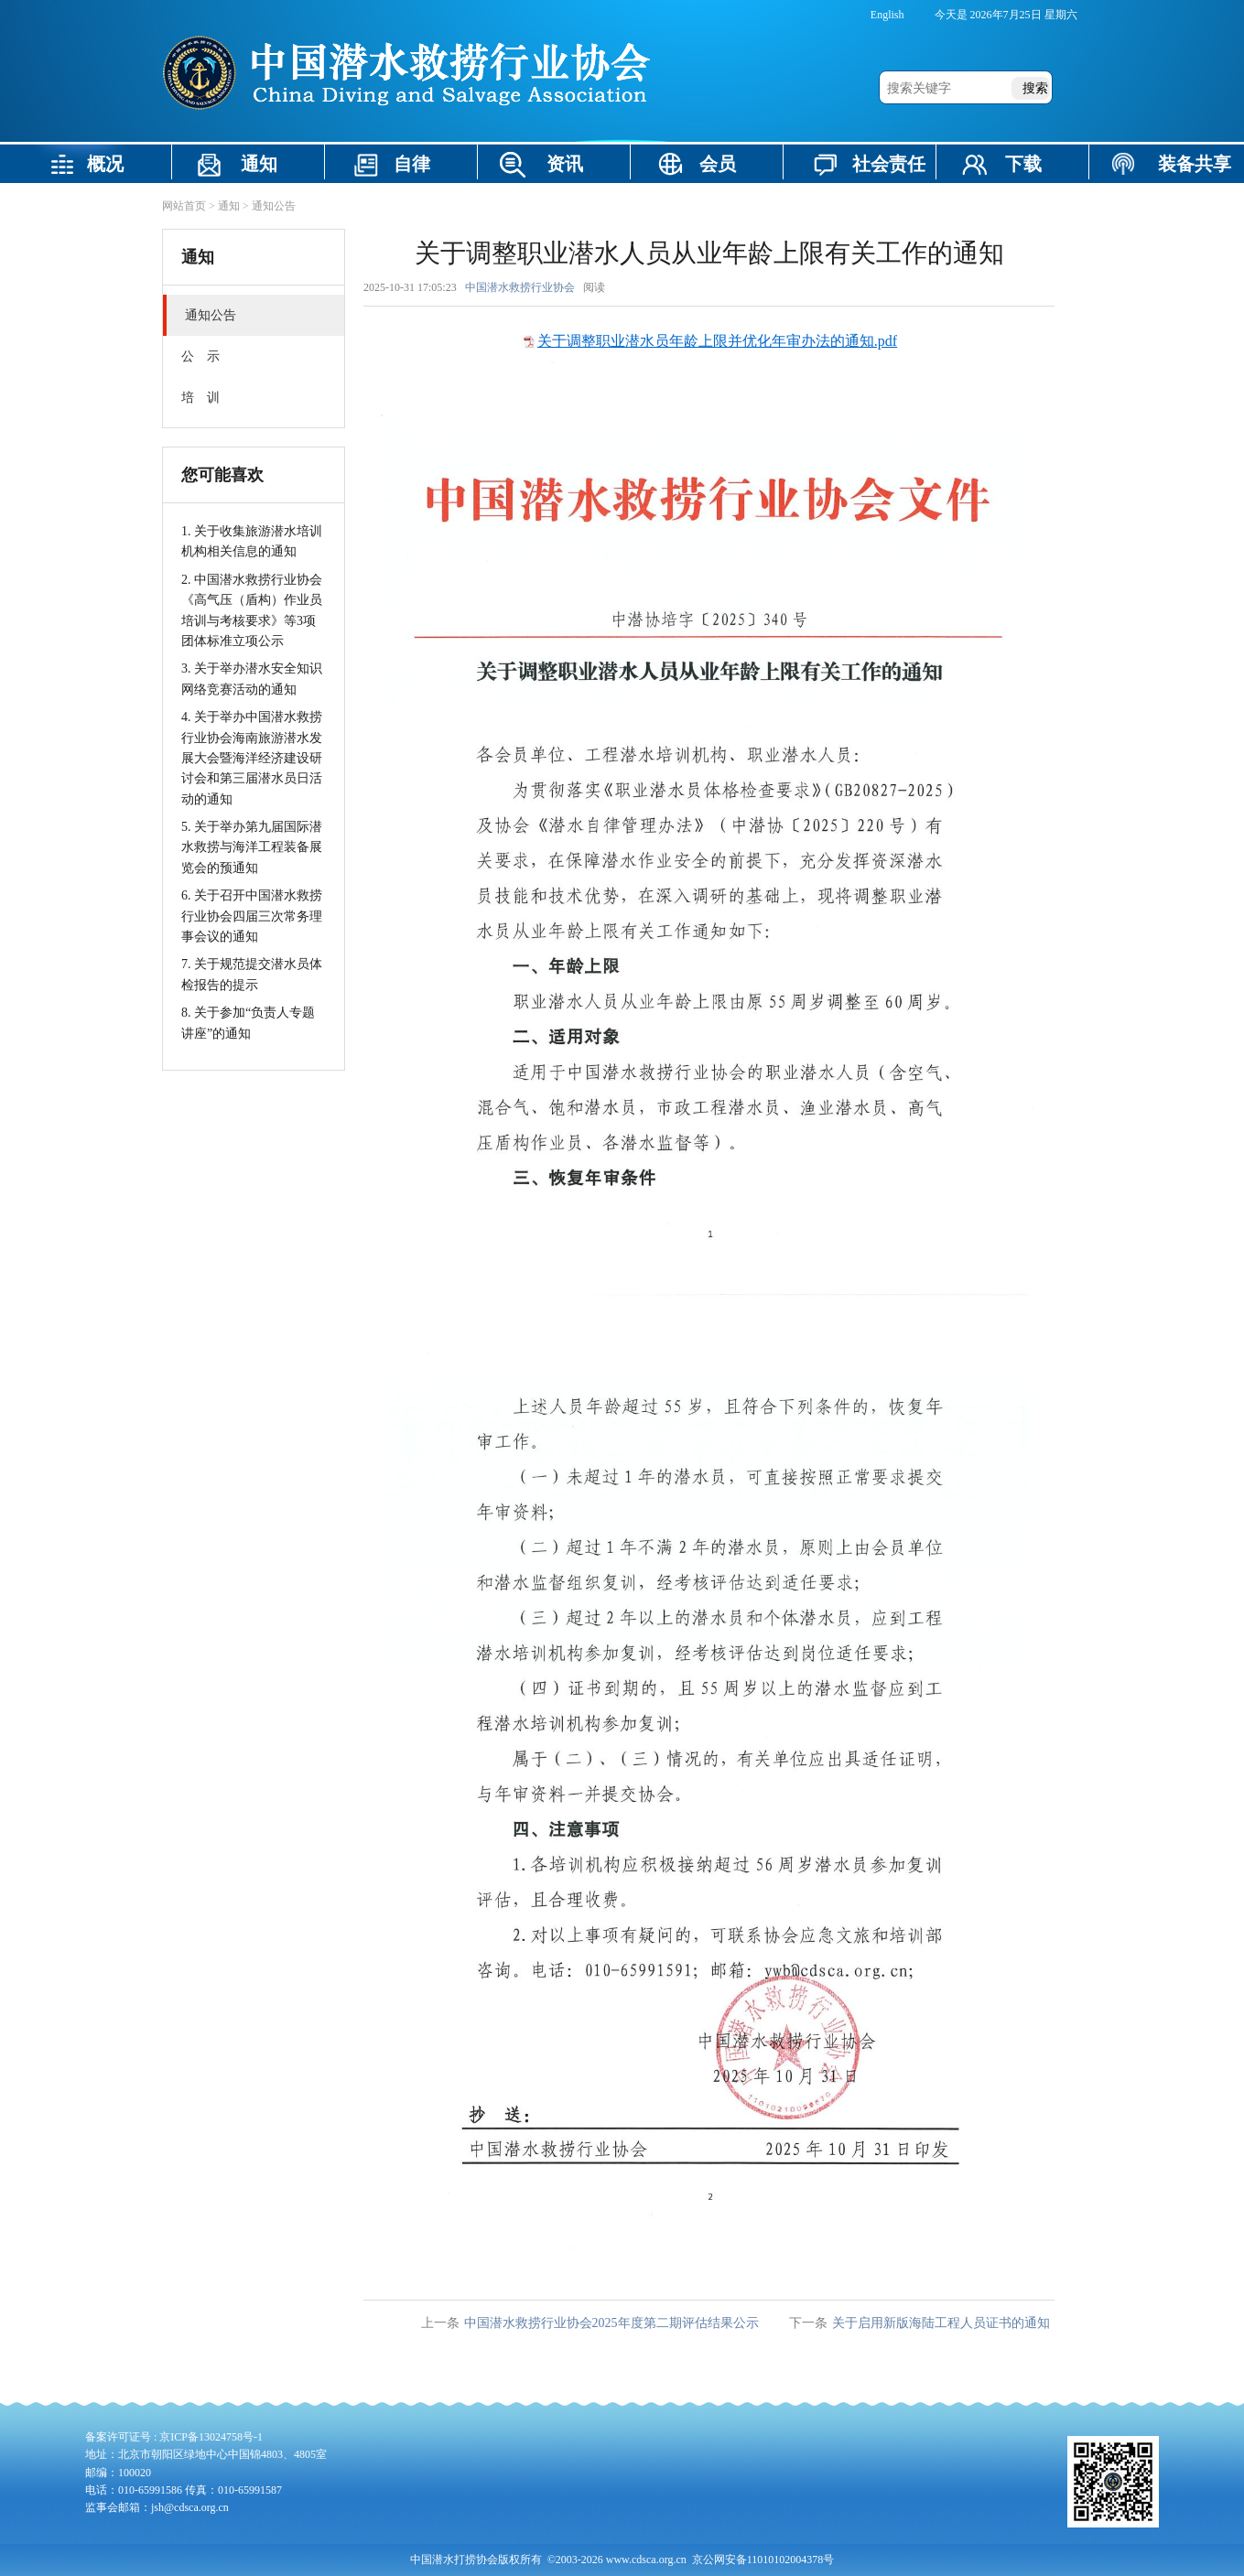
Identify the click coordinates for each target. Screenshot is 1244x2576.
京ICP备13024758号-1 (211, 2436)
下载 (1023, 164)
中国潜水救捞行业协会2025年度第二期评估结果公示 (611, 2323)
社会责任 (888, 164)
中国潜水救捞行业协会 (520, 287)
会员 (717, 164)
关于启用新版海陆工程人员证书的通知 (941, 2323)
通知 (259, 164)
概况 (105, 164)
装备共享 (1194, 164)
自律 (412, 164)
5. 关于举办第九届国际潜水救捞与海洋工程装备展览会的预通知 (251, 847)
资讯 (564, 164)
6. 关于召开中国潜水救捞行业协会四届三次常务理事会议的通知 (251, 916)
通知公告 (274, 205)
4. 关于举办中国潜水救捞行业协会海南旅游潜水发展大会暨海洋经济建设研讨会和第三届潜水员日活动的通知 (251, 758)
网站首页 (184, 205)
